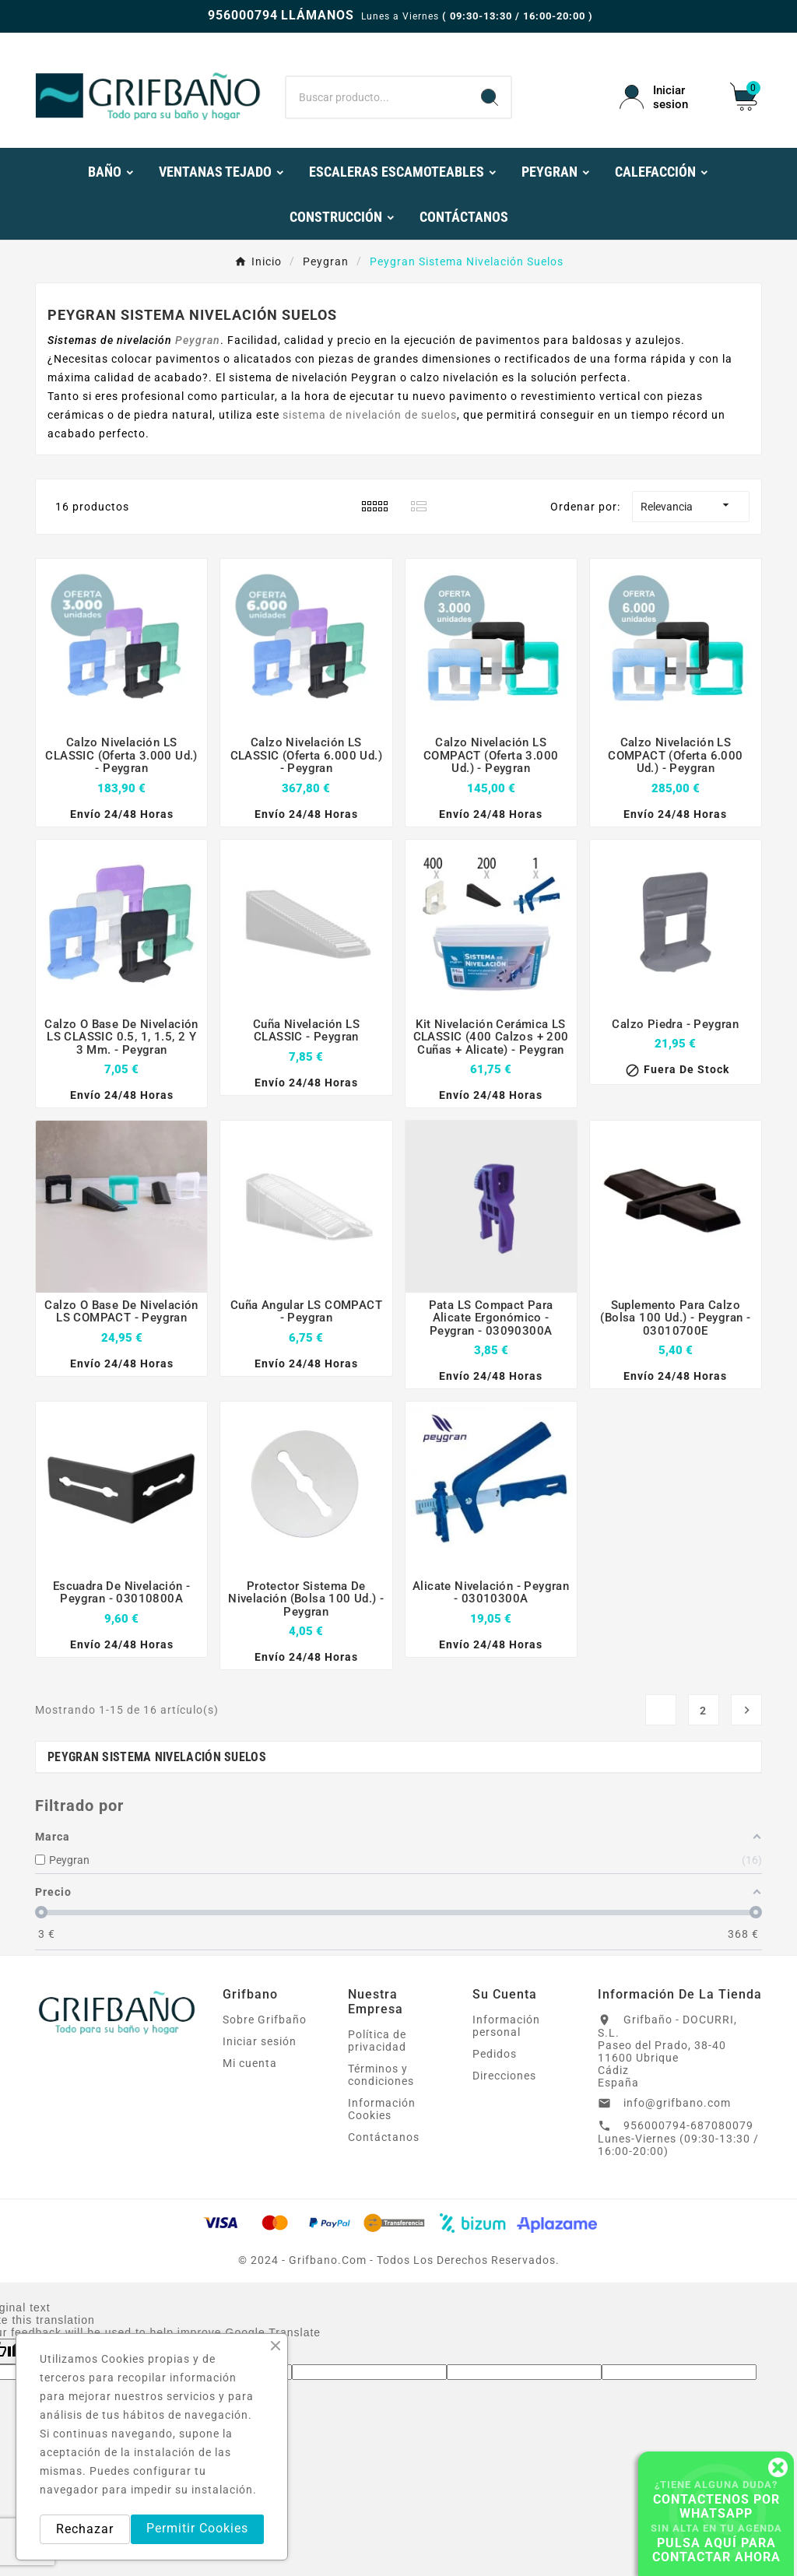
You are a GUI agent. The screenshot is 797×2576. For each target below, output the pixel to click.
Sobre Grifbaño (265, 2019)
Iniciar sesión (260, 2041)
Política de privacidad (377, 2040)
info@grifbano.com (677, 2103)
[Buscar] (377, 97)
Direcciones (504, 2075)
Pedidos (494, 2054)
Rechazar (85, 2529)
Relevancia (691, 505)
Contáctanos (384, 2137)
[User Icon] (665, 97)
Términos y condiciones (381, 2074)
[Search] (489, 97)
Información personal (506, 2025)
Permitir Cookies (197, 2528)
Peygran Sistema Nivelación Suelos (156, 1757)
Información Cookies (382, 2109)
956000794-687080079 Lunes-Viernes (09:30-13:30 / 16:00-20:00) (678, 2138)
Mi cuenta (250, 2063)
